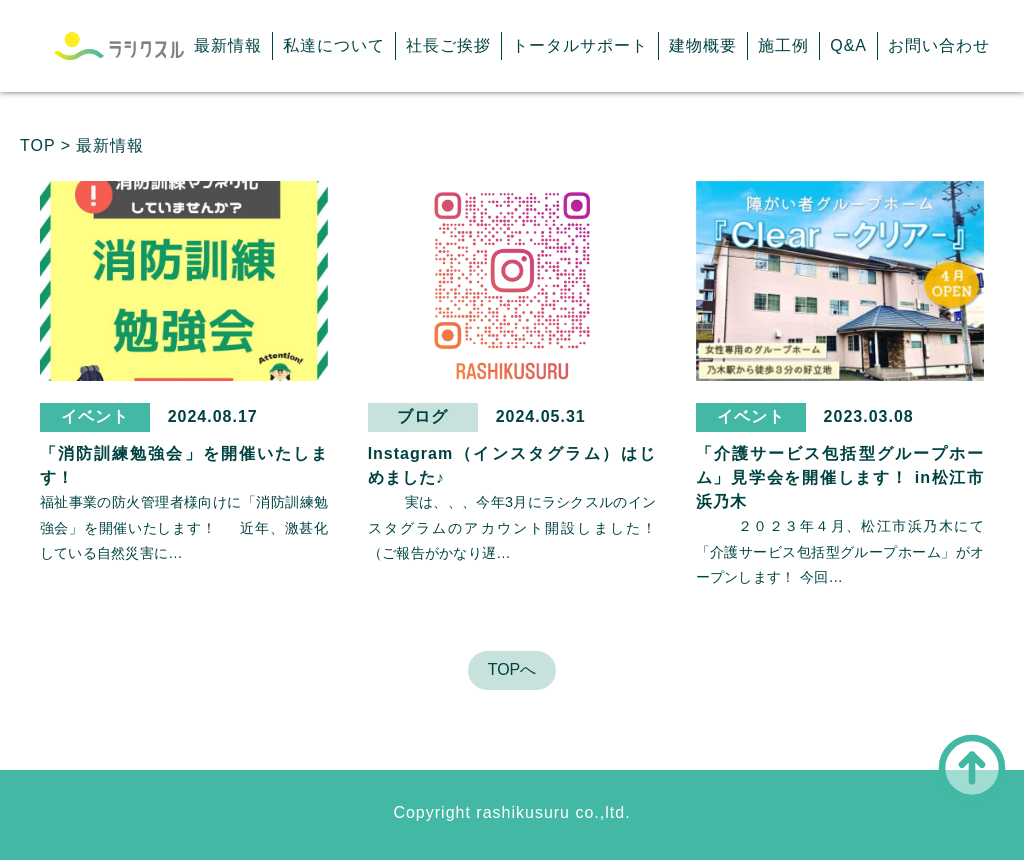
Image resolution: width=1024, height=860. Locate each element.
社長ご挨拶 (448, 45)
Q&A (848, 45)
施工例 (783, 45)
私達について (334, 45)
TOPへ (512, 669)
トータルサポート (580, 45)
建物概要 (703, 45)
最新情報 (228, 45)
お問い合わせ (939, 45)
